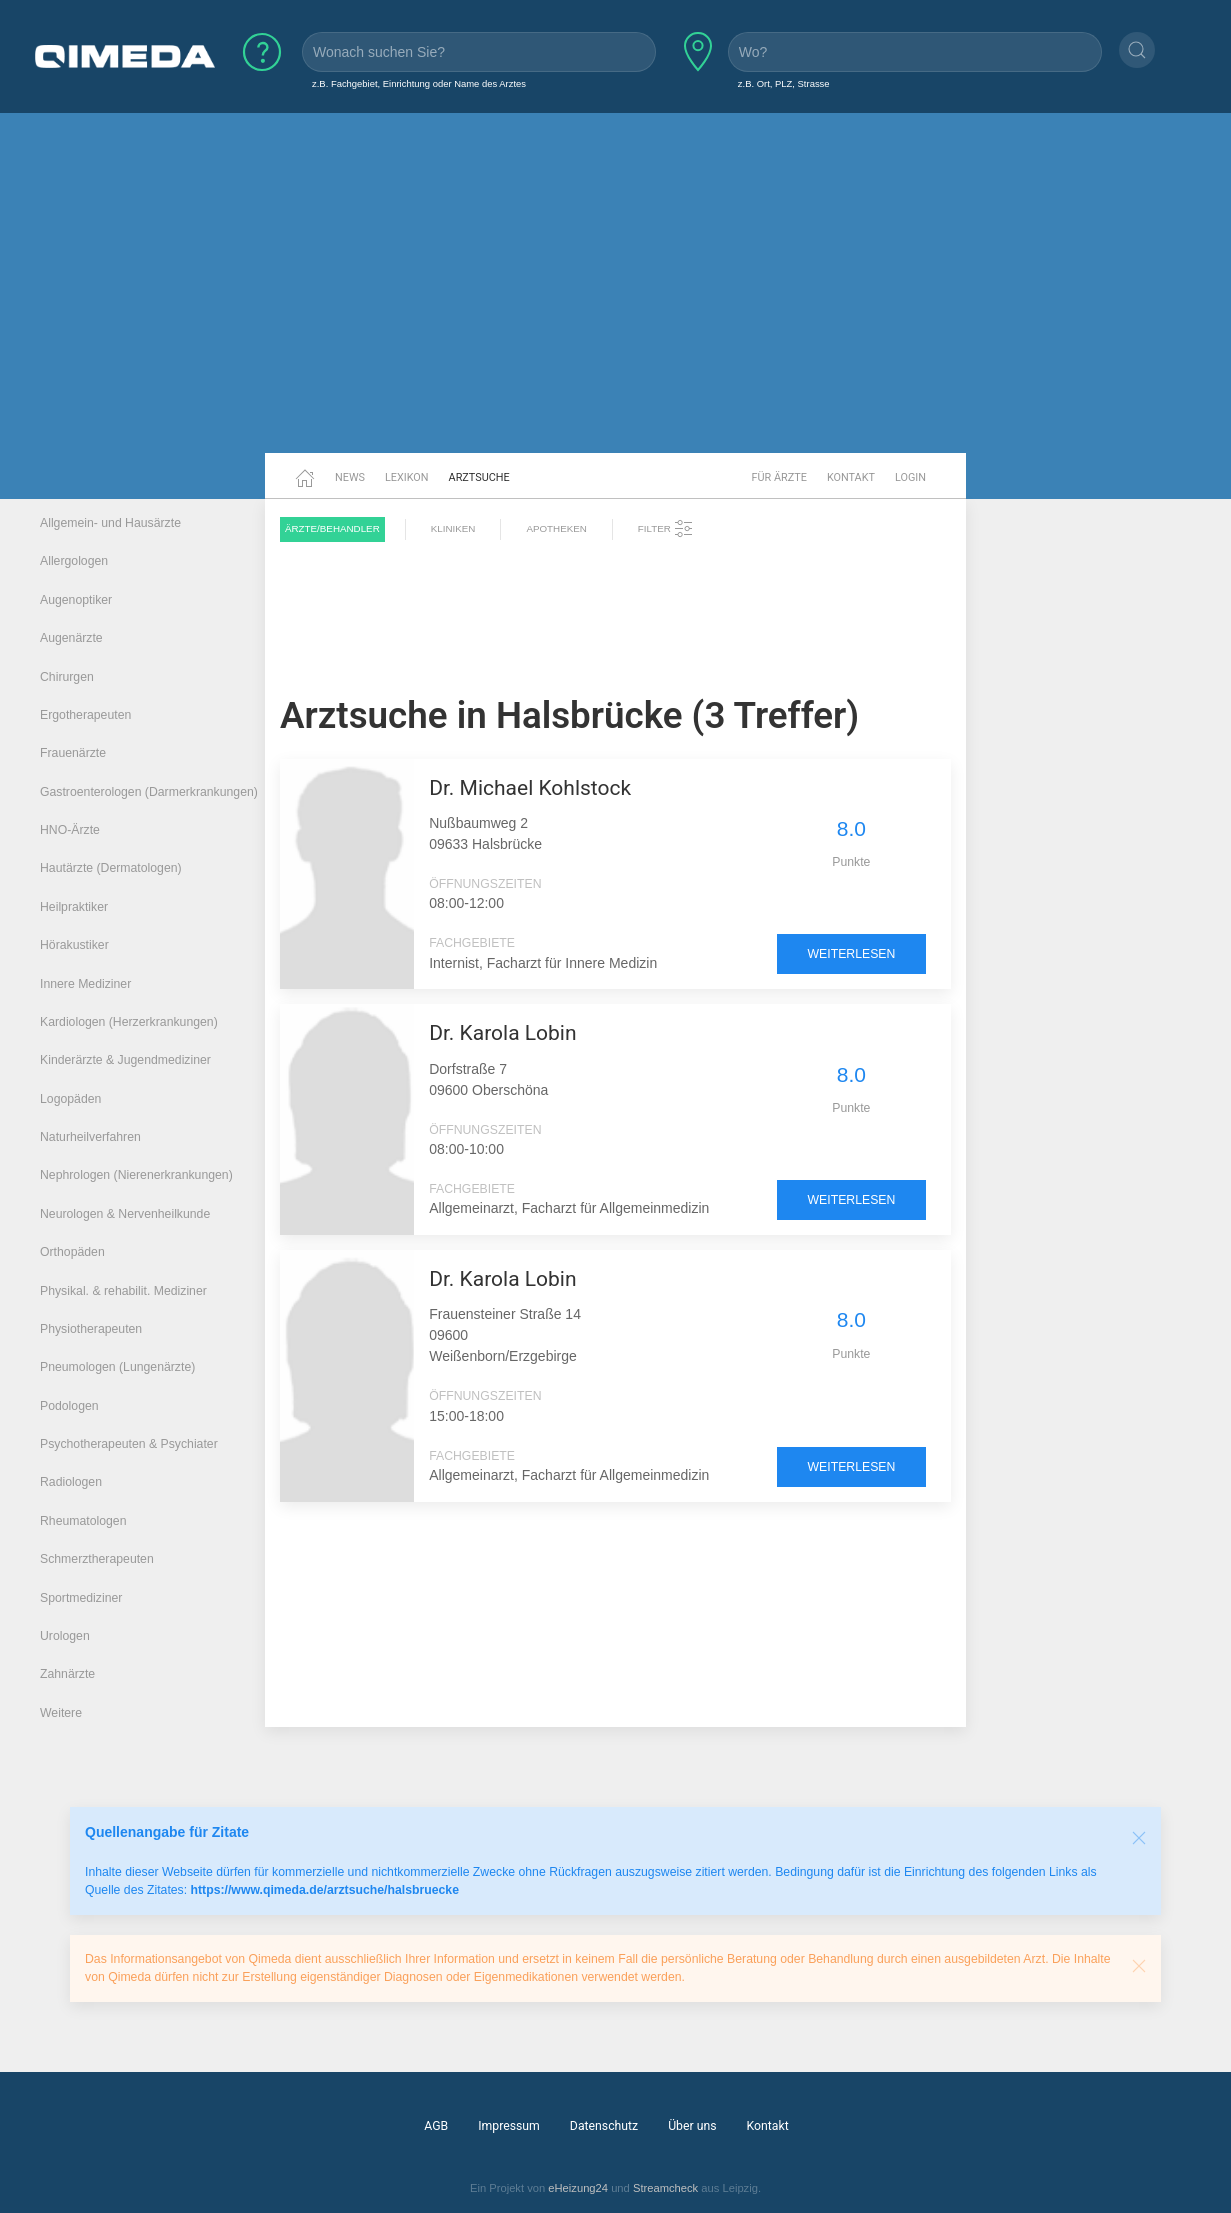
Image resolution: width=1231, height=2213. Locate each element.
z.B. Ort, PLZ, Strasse (784, 83)
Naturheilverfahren (90, 1137)
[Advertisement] (616, 298)
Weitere (61, 1713)
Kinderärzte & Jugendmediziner (125, 1060)
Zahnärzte (67, 1674)
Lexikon (407, 477)
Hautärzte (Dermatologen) (111, 868)
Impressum (509, 2126)
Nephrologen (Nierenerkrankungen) (136, 1175)
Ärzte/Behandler (332, 528)
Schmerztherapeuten (97, 1559)
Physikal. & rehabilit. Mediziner (123, 1291)
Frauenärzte (73, 753)
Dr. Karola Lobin (502, 1033)
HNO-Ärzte (70, 830)
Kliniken (453, 528)
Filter (666, 529)
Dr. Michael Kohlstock (530, 788)
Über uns (692, 2126)
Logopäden (70, 1099)
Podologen (69, 1406)
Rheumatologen (83, 1521)
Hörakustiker (74, 945)
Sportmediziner (81, 1598)
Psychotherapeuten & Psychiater (129, 1444)
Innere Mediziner (85, 984)
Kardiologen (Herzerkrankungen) (129, 1022)
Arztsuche (479, 477)
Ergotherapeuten (85, 715)
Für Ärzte (779, 477)
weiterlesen (852, 954)
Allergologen (74, 561)
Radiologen (71, 1482)
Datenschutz (604, 2126)
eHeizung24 (578, 2188)
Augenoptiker (76, 600)
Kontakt (851, 477)
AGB (436, 2126)
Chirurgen (67, 677)
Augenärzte (71, 638)
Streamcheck (665, 2188)
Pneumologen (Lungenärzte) (117, 1367)
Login (910, 477)
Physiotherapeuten (91, 1329)
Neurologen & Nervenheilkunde (125, 1214)
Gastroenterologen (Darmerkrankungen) (149, 792)
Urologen (65, 1636)
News (350, 477)
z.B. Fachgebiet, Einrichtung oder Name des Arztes (419, 83)
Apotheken (556, 528)
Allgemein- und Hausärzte (110, 523)
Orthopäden (72, 1252)
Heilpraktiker (74, 907)
